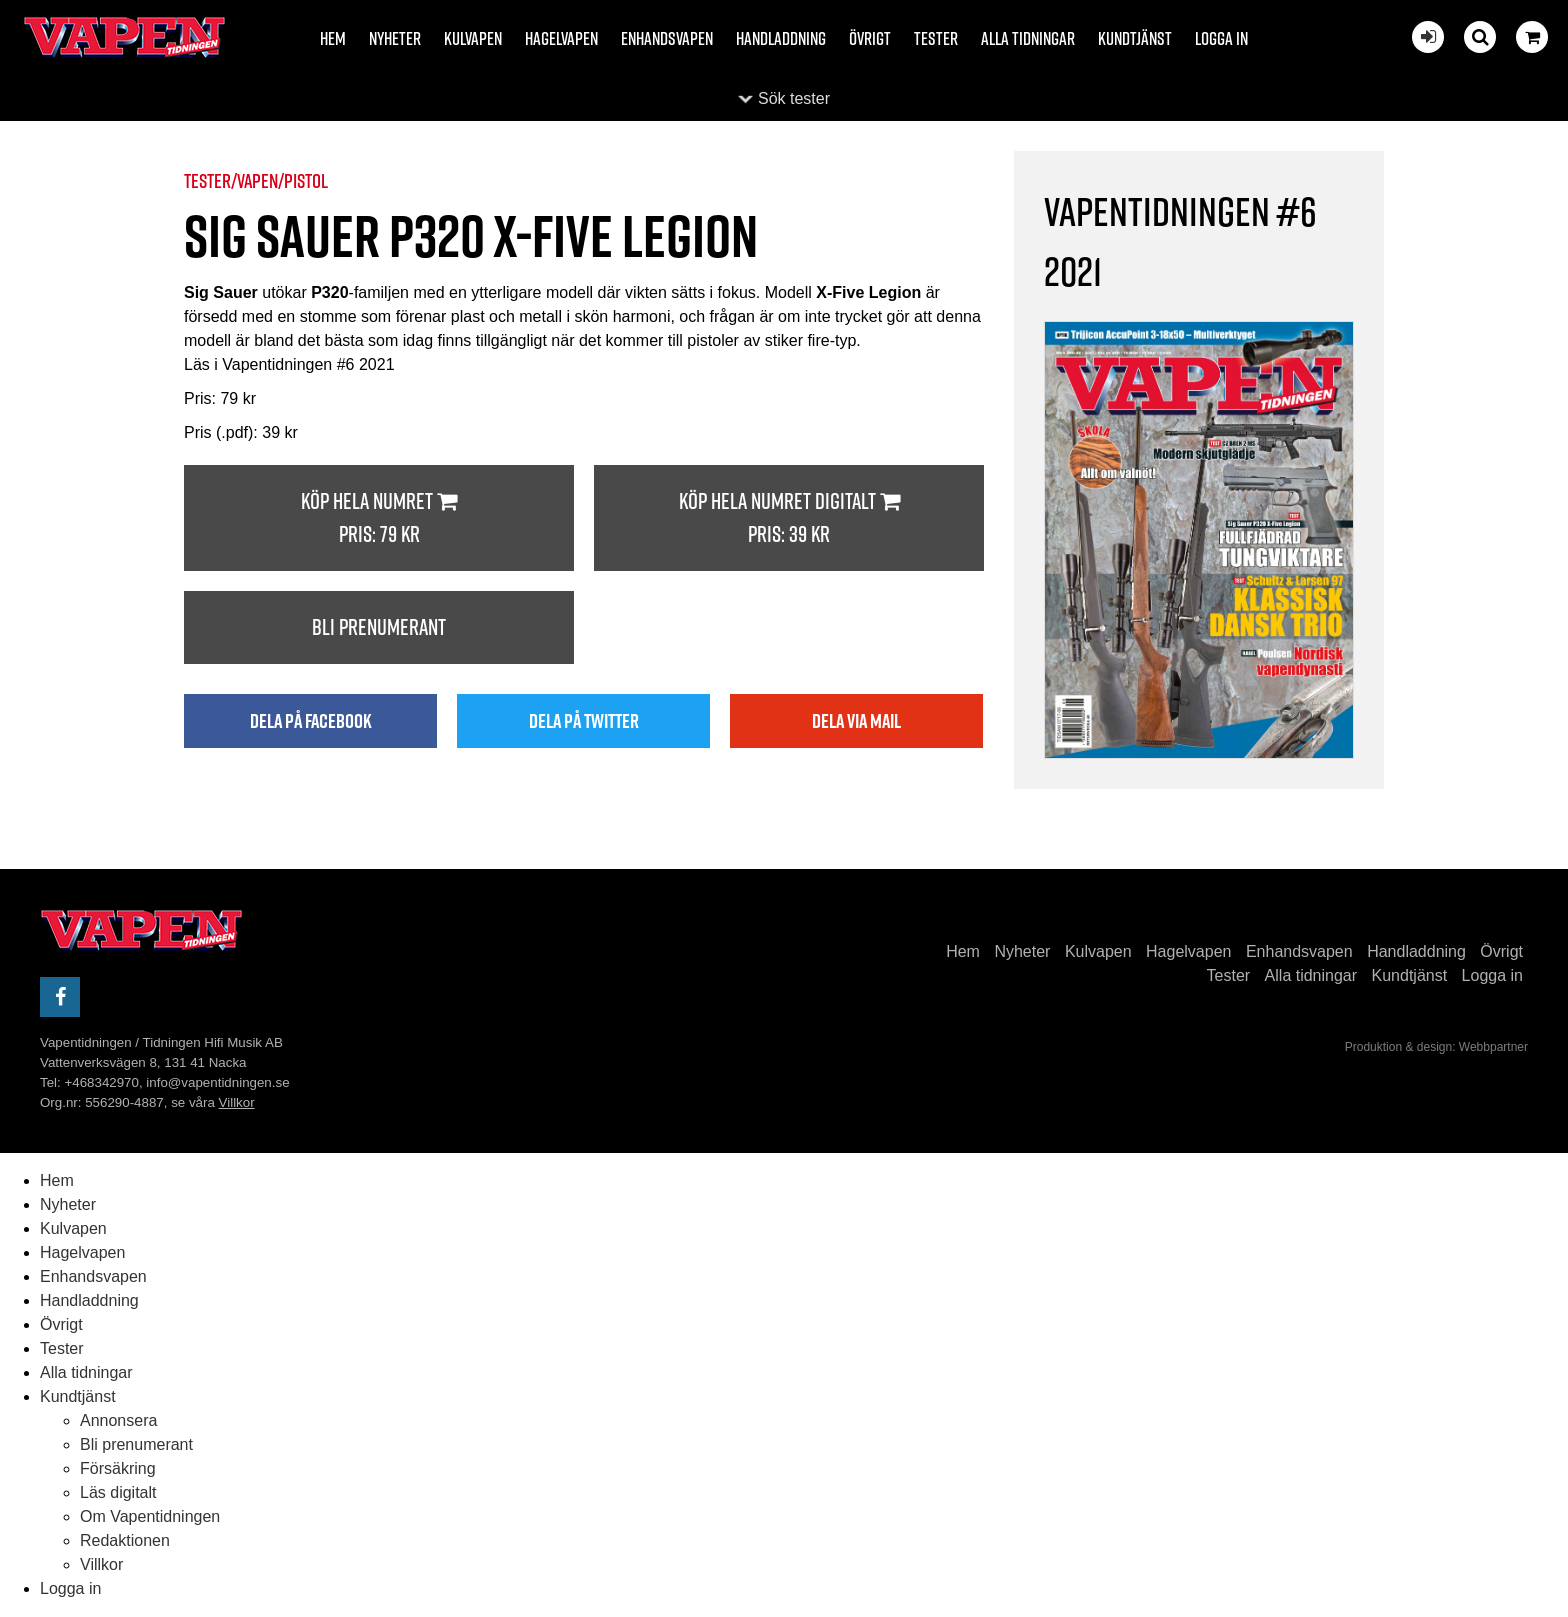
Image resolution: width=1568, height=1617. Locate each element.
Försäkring (118, 1468)
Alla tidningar (1028, 38)
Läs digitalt (118, 1492)
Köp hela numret (379, 518)
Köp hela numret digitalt (789, 518)
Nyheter (395, 38)
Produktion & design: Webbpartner (1436, 1047)
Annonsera (118, 1420)
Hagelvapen (561, 38)
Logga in (1221, 38)
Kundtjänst (1135, 38)
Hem (333, 38)
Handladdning (781, 38)
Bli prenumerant (379, 627)
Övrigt (870, 38)
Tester (936, 38)
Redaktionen (125, 1540)
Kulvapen (473, 38)
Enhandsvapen (667, 38)
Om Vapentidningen (150, 1516)
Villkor (237, 1102)
